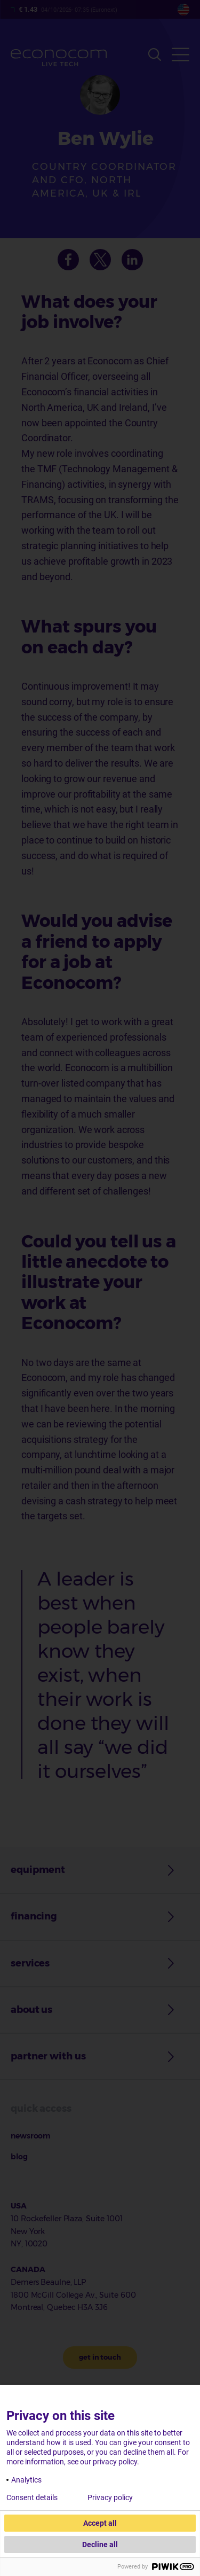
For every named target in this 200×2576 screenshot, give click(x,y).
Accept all (100, 2523)
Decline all (100, 2544)
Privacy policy (110, 2497)
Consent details (32, 2497)
